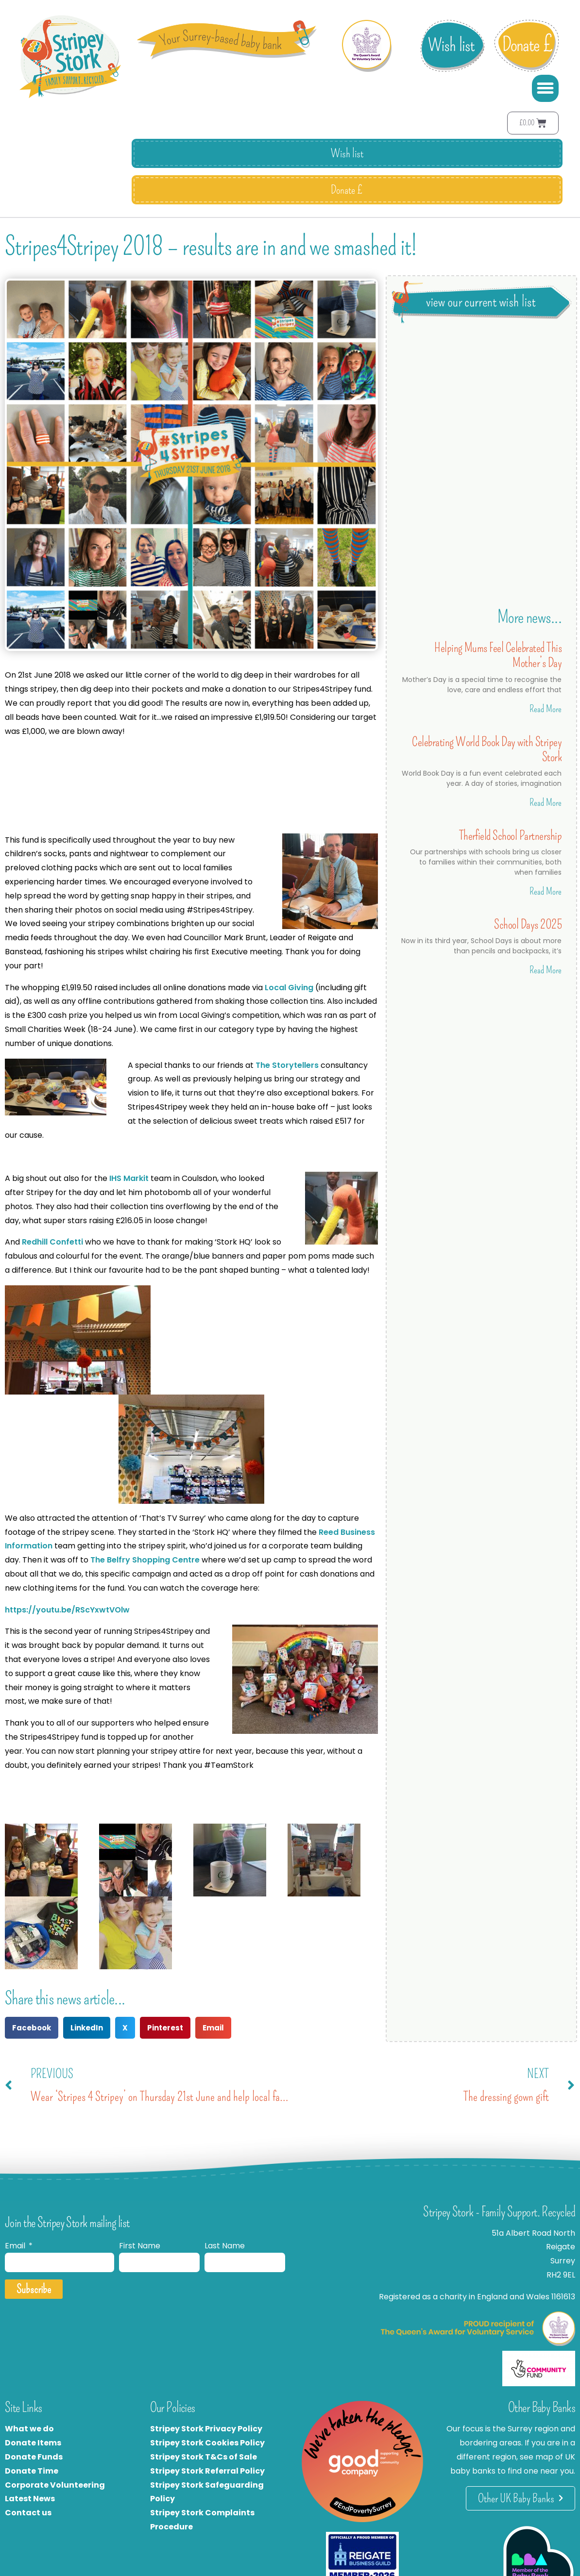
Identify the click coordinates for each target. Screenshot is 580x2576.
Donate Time (31, 2470)
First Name (139, 2245)
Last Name (225, 2245)
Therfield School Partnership (510, 835)
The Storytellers (287, 1065)
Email (16, 2245)
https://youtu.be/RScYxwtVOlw (67, 1609)
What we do (29, 2428)
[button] (545, 88)
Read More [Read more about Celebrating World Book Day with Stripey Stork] (545, 802)
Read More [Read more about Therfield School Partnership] (545, 891)
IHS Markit (129, 1178)
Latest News (30, 2498)
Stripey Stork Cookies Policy (207, 2442)
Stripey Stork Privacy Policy (206, 2428)
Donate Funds (34, 2456)
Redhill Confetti (52, 1241)
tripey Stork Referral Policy (210, 2470)
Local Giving (289, 987)
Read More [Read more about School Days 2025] (545, 970)
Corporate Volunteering (55, 2485)
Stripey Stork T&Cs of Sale (203, 2456)
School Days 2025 (528, 924)
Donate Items (33, 2442)
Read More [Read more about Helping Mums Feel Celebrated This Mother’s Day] (545, 709)
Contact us (28, 2512)
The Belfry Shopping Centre (145, 1559)
